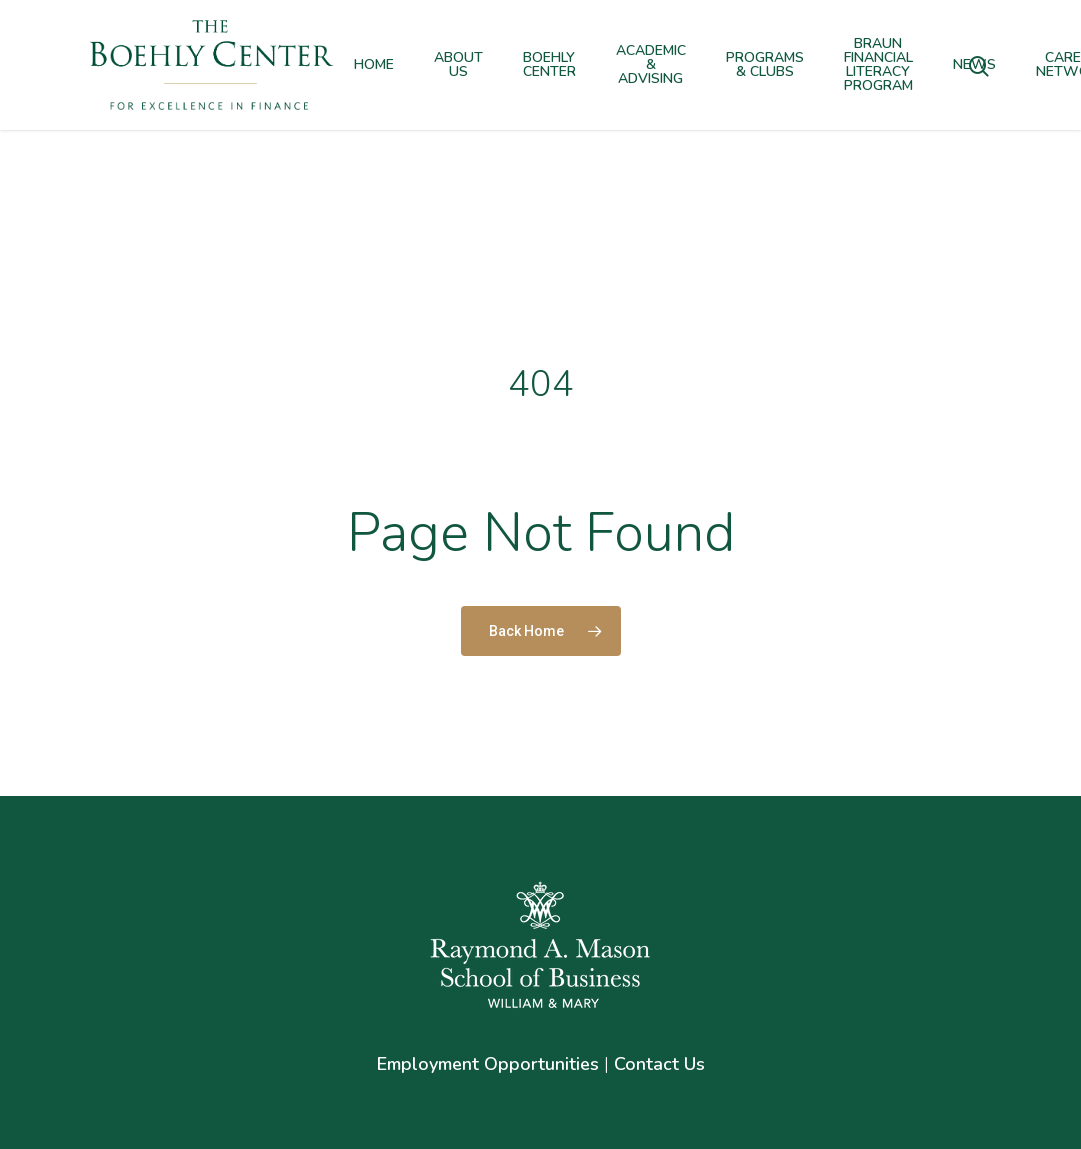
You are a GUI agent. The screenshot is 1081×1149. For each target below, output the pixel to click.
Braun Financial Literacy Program (878, 65)
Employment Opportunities (488, 1064)
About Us (458, 65)
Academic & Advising (651, 65)
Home (374, 65)
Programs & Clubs (765, 65)
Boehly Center (549, 65)
